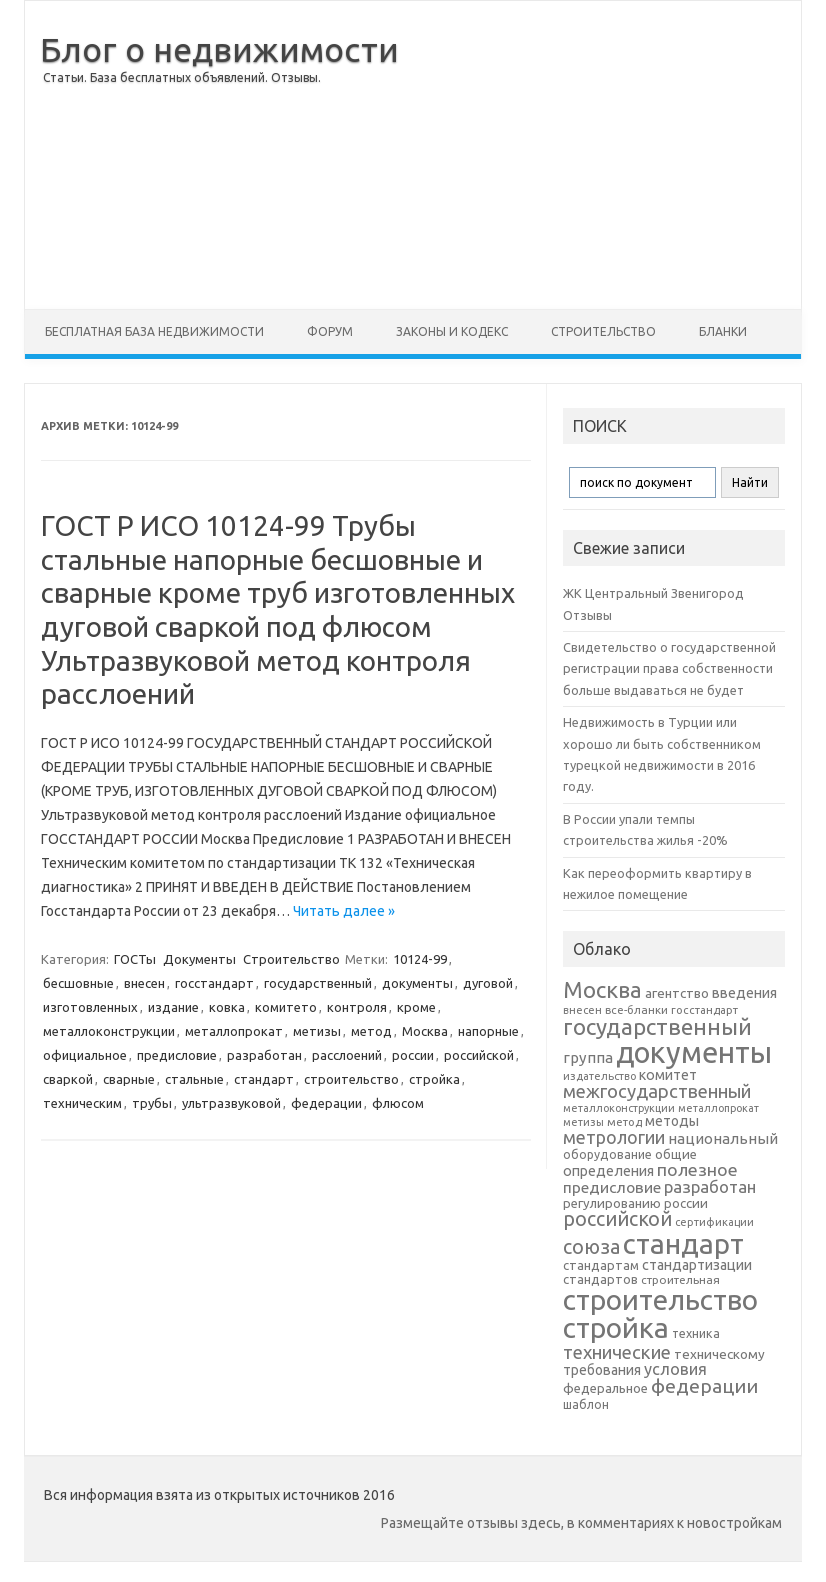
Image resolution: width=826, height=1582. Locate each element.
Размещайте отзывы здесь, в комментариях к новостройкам (581, 1523)
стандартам (601, 1265)
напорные (488, 1031)
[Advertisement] (600, 155)
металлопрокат (234, 1031)
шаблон (586, 1404)
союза (591, 1247)
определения (608, 1171)
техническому (719, 1354)
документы (417, 983)
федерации (326, 1103)
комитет (668, 1075)
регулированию (612, 1203)
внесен (144, 983)
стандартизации (697, 1265)
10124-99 (420, 959)
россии (413, 1055)
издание (173, 1007)
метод (371, 1031)
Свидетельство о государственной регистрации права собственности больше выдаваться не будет (669, 668)
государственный (318, 983)
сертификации (714, 1222)
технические (617, 1352)
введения (744, 993)
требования (602, 1370)
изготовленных (90, 1007)
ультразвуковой (231, 1103)
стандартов (600, 1279)
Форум (330, 331)
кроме (416, 1007)
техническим (82, 1103)
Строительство (603, 331)
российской (479, 1055)
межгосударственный (657, 1091)
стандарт (264, 1079)
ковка (227, 1007)
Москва (425, 1031)
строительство (351, 1079)
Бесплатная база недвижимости (154, 331)
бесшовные (78, 983)
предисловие (177, 1055)
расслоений (347, 1055)
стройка (434, 1079)
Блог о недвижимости (219, 49)
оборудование (607, 1154)
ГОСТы (135, 959)
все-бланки (636, 1009)
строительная (680, 1279)
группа (588, 1057)
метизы (317, 1031)
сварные (129, 1079)
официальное (85, 1055)
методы (672, 1121)
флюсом (398, 1103)
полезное (697, 1169)
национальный (723, 1138)
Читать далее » (344, 911)
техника (696, 1333)
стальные (194, 1079)
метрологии (614, 1137)
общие (676, 1154)
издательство (599, 1076)
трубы (152, 1103)
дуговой (488, 983)
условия (675, 1369)
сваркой (68, 1079)
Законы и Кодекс (452, 331)
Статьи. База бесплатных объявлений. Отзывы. (182, 77)
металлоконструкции (109, 1031)
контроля (357, 1007)
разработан (264, 1055)
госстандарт (214, 983)
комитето (286, 1007)
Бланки (723, 331)
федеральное (605, 1388)
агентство (677, 993)
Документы (199, 959)
